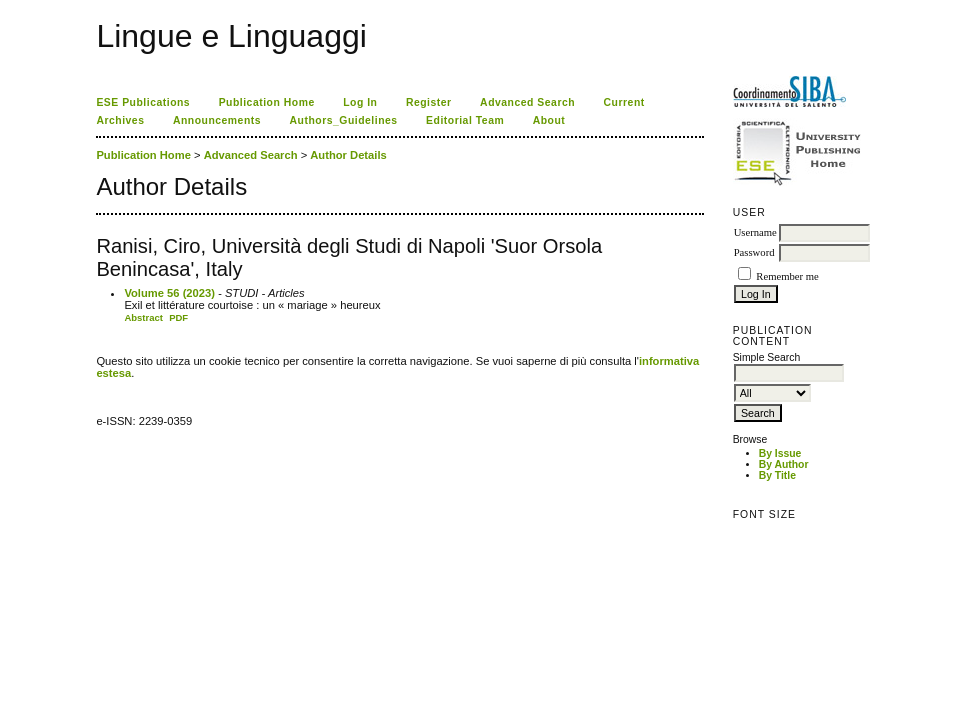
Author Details (348, 155)
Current (624, 102)
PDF (178, 317)
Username (755, 232)
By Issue (780, 453)
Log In (360, 102)
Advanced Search (527, 102)
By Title (777, 475)
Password (754, 252)
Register (429, 102)
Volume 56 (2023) (169, 293)
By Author (784, 464)
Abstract (143, 317)
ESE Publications (143, 102)
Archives (120, 120)
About (549, 120)
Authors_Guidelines (344, 120)
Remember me (787, 276)
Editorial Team (465, 120)
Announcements (217, 120)
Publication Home (267, 102)
